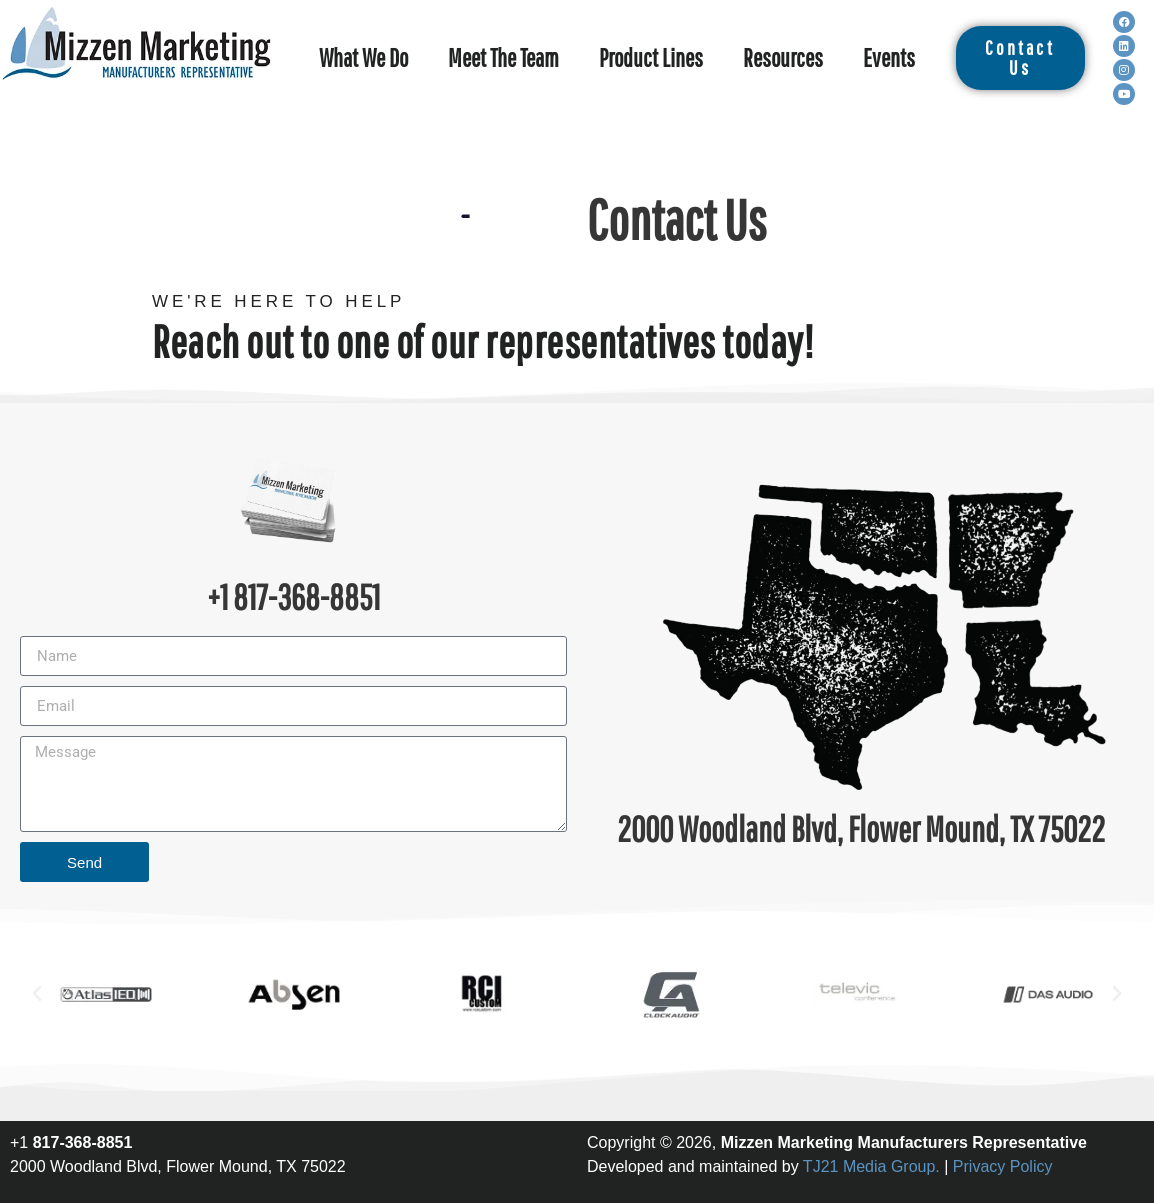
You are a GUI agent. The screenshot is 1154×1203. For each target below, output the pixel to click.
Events (889, 57)
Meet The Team (503, 57)
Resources (783, 57)
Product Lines (651, 57)
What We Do (363, 57)
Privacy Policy (1003, 1166)
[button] (37, 994)
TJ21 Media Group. (871, 1166)
